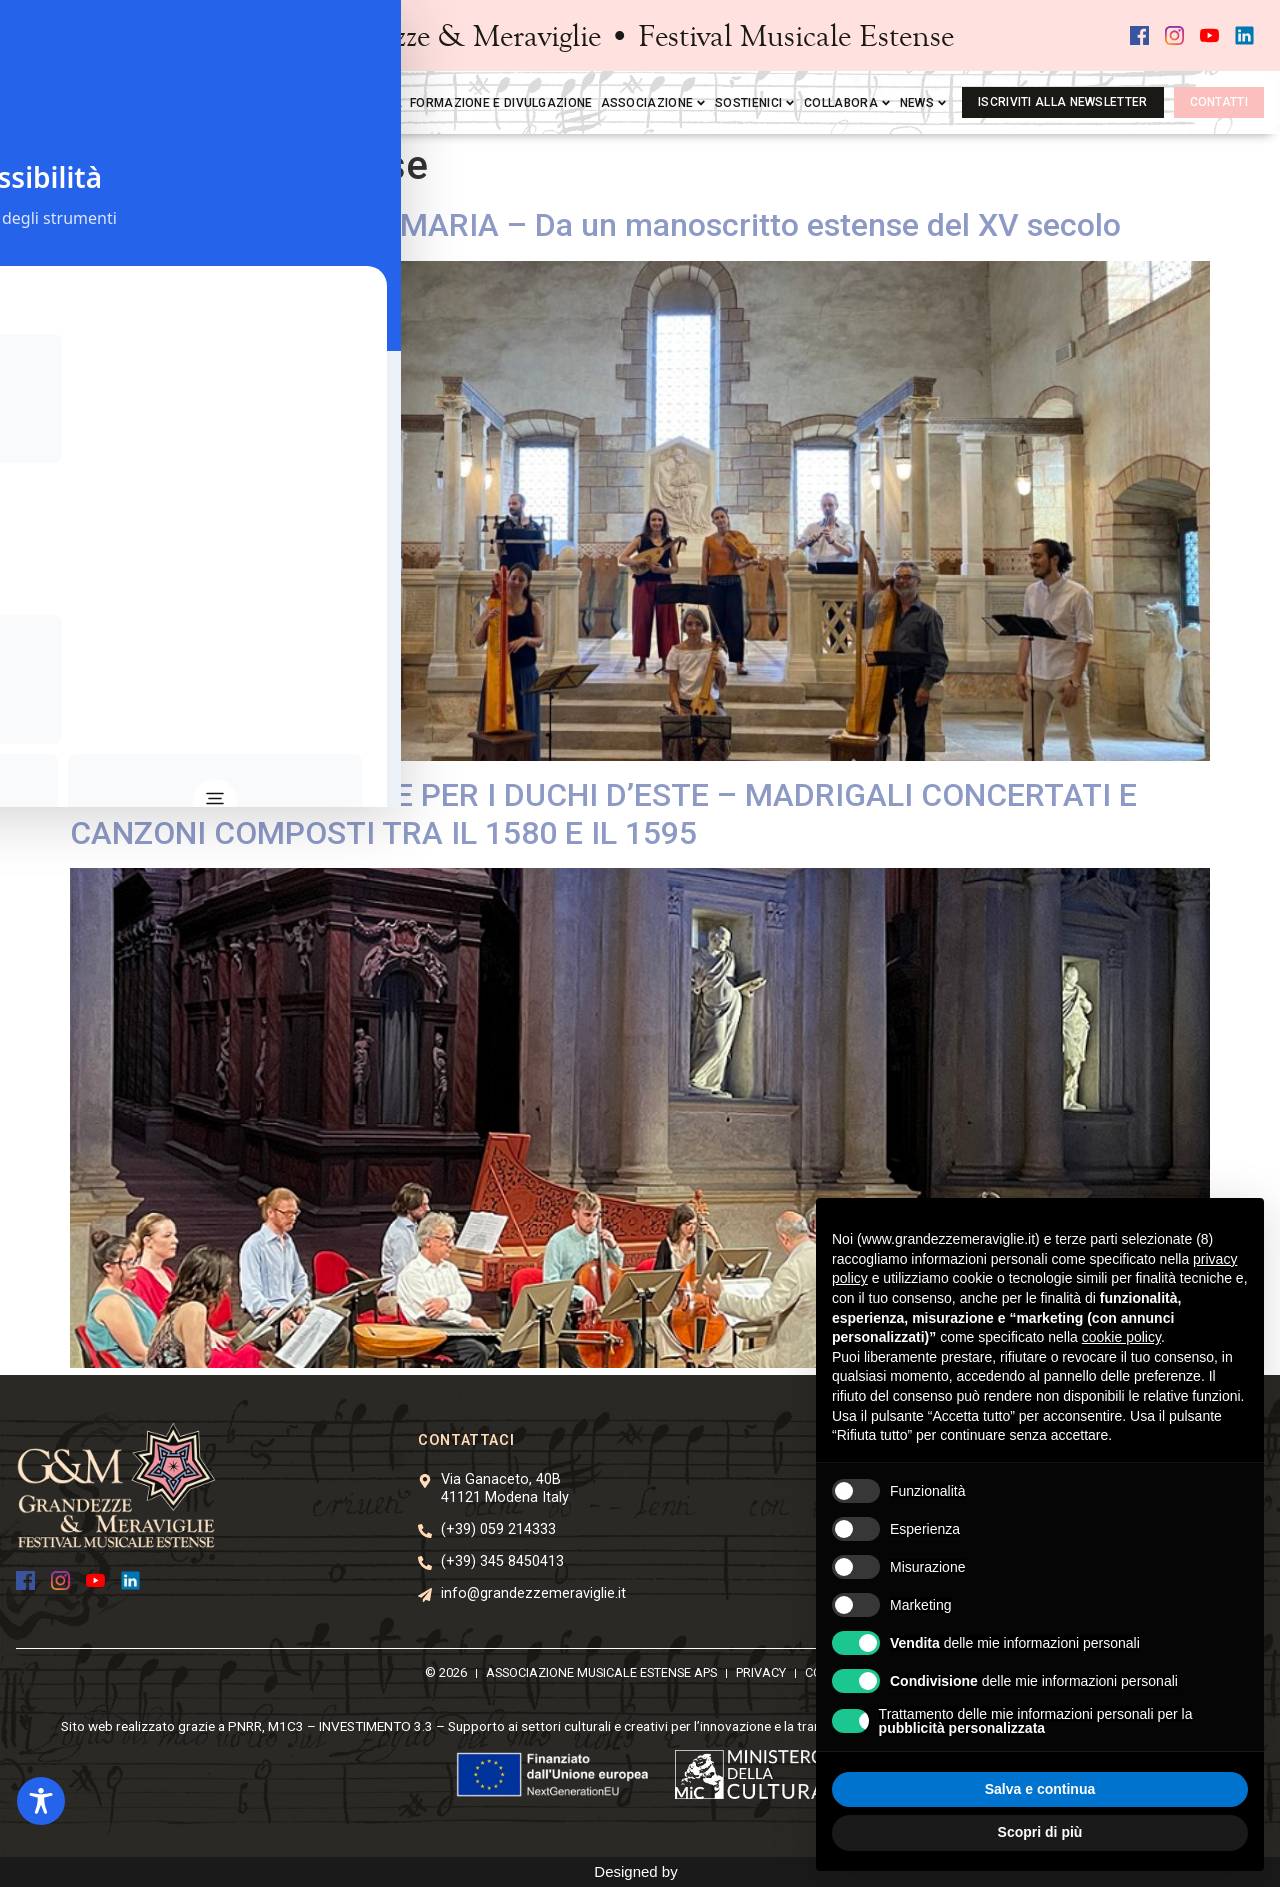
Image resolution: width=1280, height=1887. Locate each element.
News (924, 103)
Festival (289, 103)
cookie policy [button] (1121, 1337)
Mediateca (367, 103)
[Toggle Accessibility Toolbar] (41, 1801)
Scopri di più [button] (1040, 1832)
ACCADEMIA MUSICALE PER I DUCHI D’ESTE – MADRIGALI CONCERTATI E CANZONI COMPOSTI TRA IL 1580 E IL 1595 (603, 814)
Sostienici (755, 103)
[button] (124, 36)
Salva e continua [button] (1040, 1789)
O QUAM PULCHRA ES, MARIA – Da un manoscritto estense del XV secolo (595, 225)
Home (228, 103)
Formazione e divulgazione (501, 103)
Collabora (848, 103)
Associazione (654, 103)
